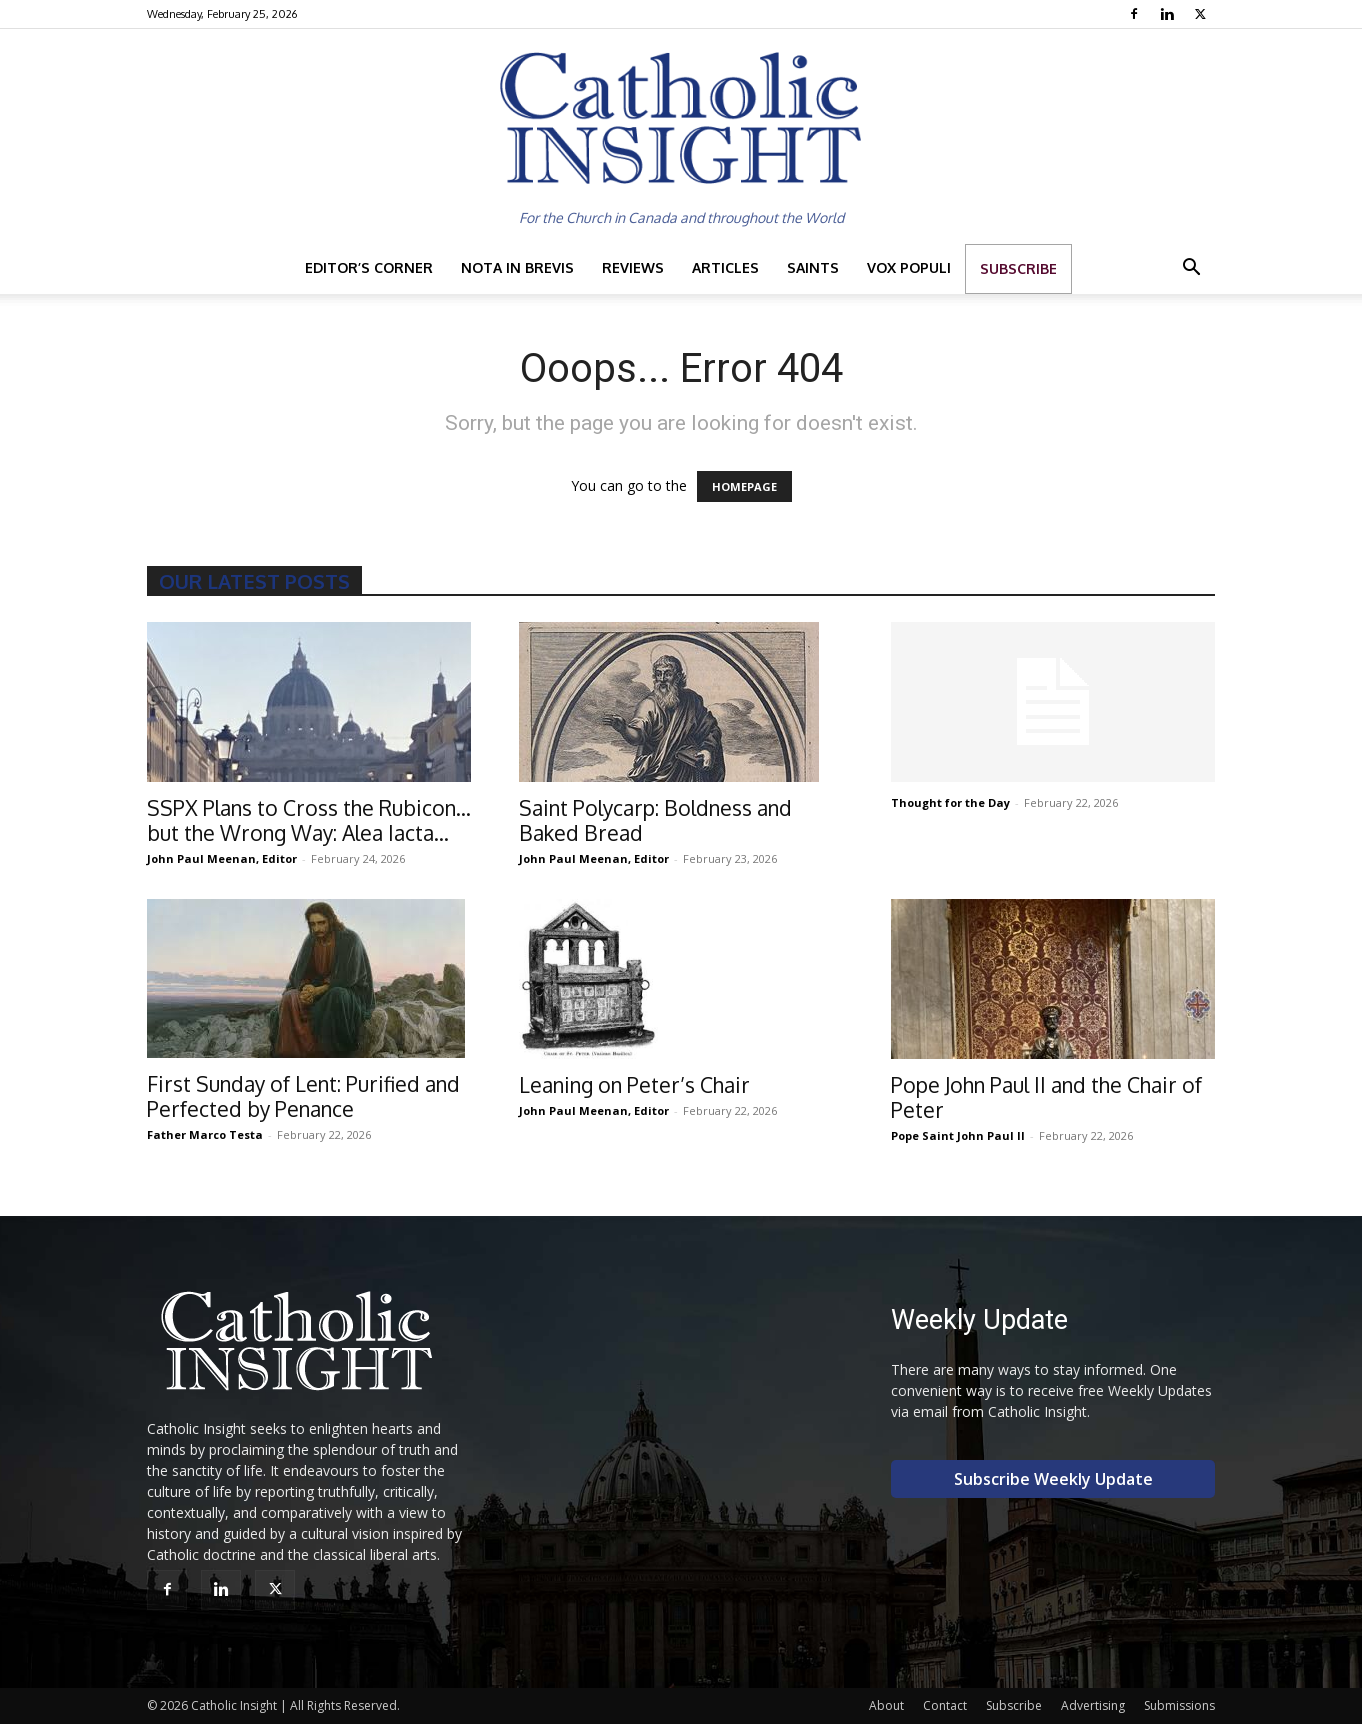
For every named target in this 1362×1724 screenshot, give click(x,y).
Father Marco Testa (205, 1134)
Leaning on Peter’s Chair (634, 1084)
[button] (1191, 269)
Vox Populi (909, 267)
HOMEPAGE (744, 486)
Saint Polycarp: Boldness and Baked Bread (655, 820)
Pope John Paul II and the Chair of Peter (1046, 1097)
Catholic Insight (234, 1705)
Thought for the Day (950, 802)
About (886, 1705)
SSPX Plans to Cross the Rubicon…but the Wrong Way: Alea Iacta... (309, 820)
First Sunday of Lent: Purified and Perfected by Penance (303, 1096)
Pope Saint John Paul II (958, 1135)
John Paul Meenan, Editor (222, 858)
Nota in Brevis (517, 267)
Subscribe (1018, 268)
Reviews (633, 267)
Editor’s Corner (369, 267)
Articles (725, 267)
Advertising (1093, 1705)
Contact (945, 1705)
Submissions (1179, 1705)
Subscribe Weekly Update (1053, 1479)
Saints (813, 267)
